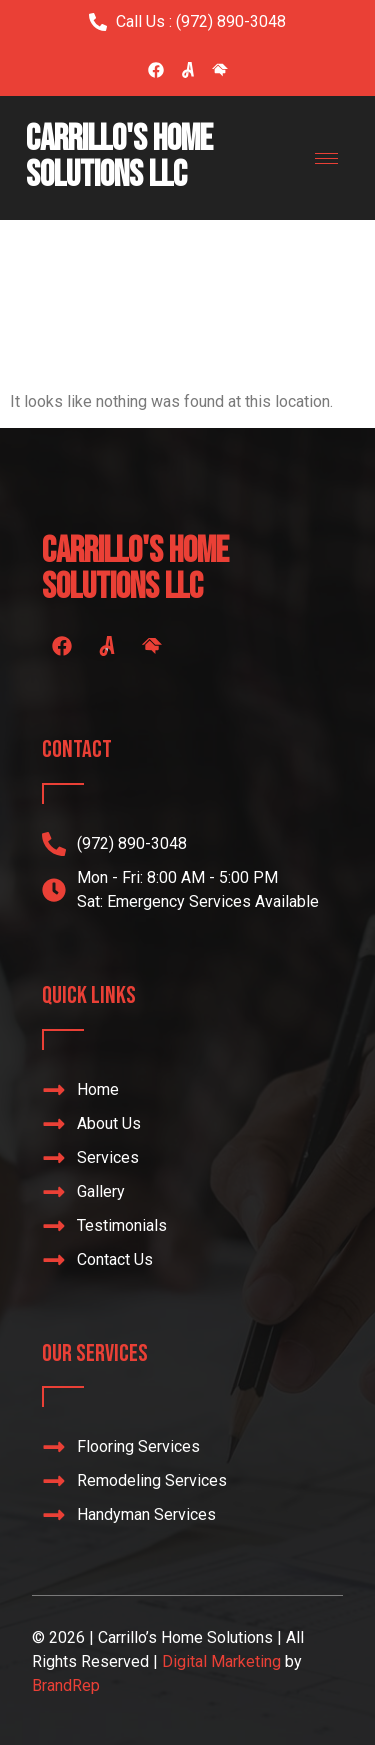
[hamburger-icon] (326, 158)
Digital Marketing (221, 1661)
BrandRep (66, 1685)
